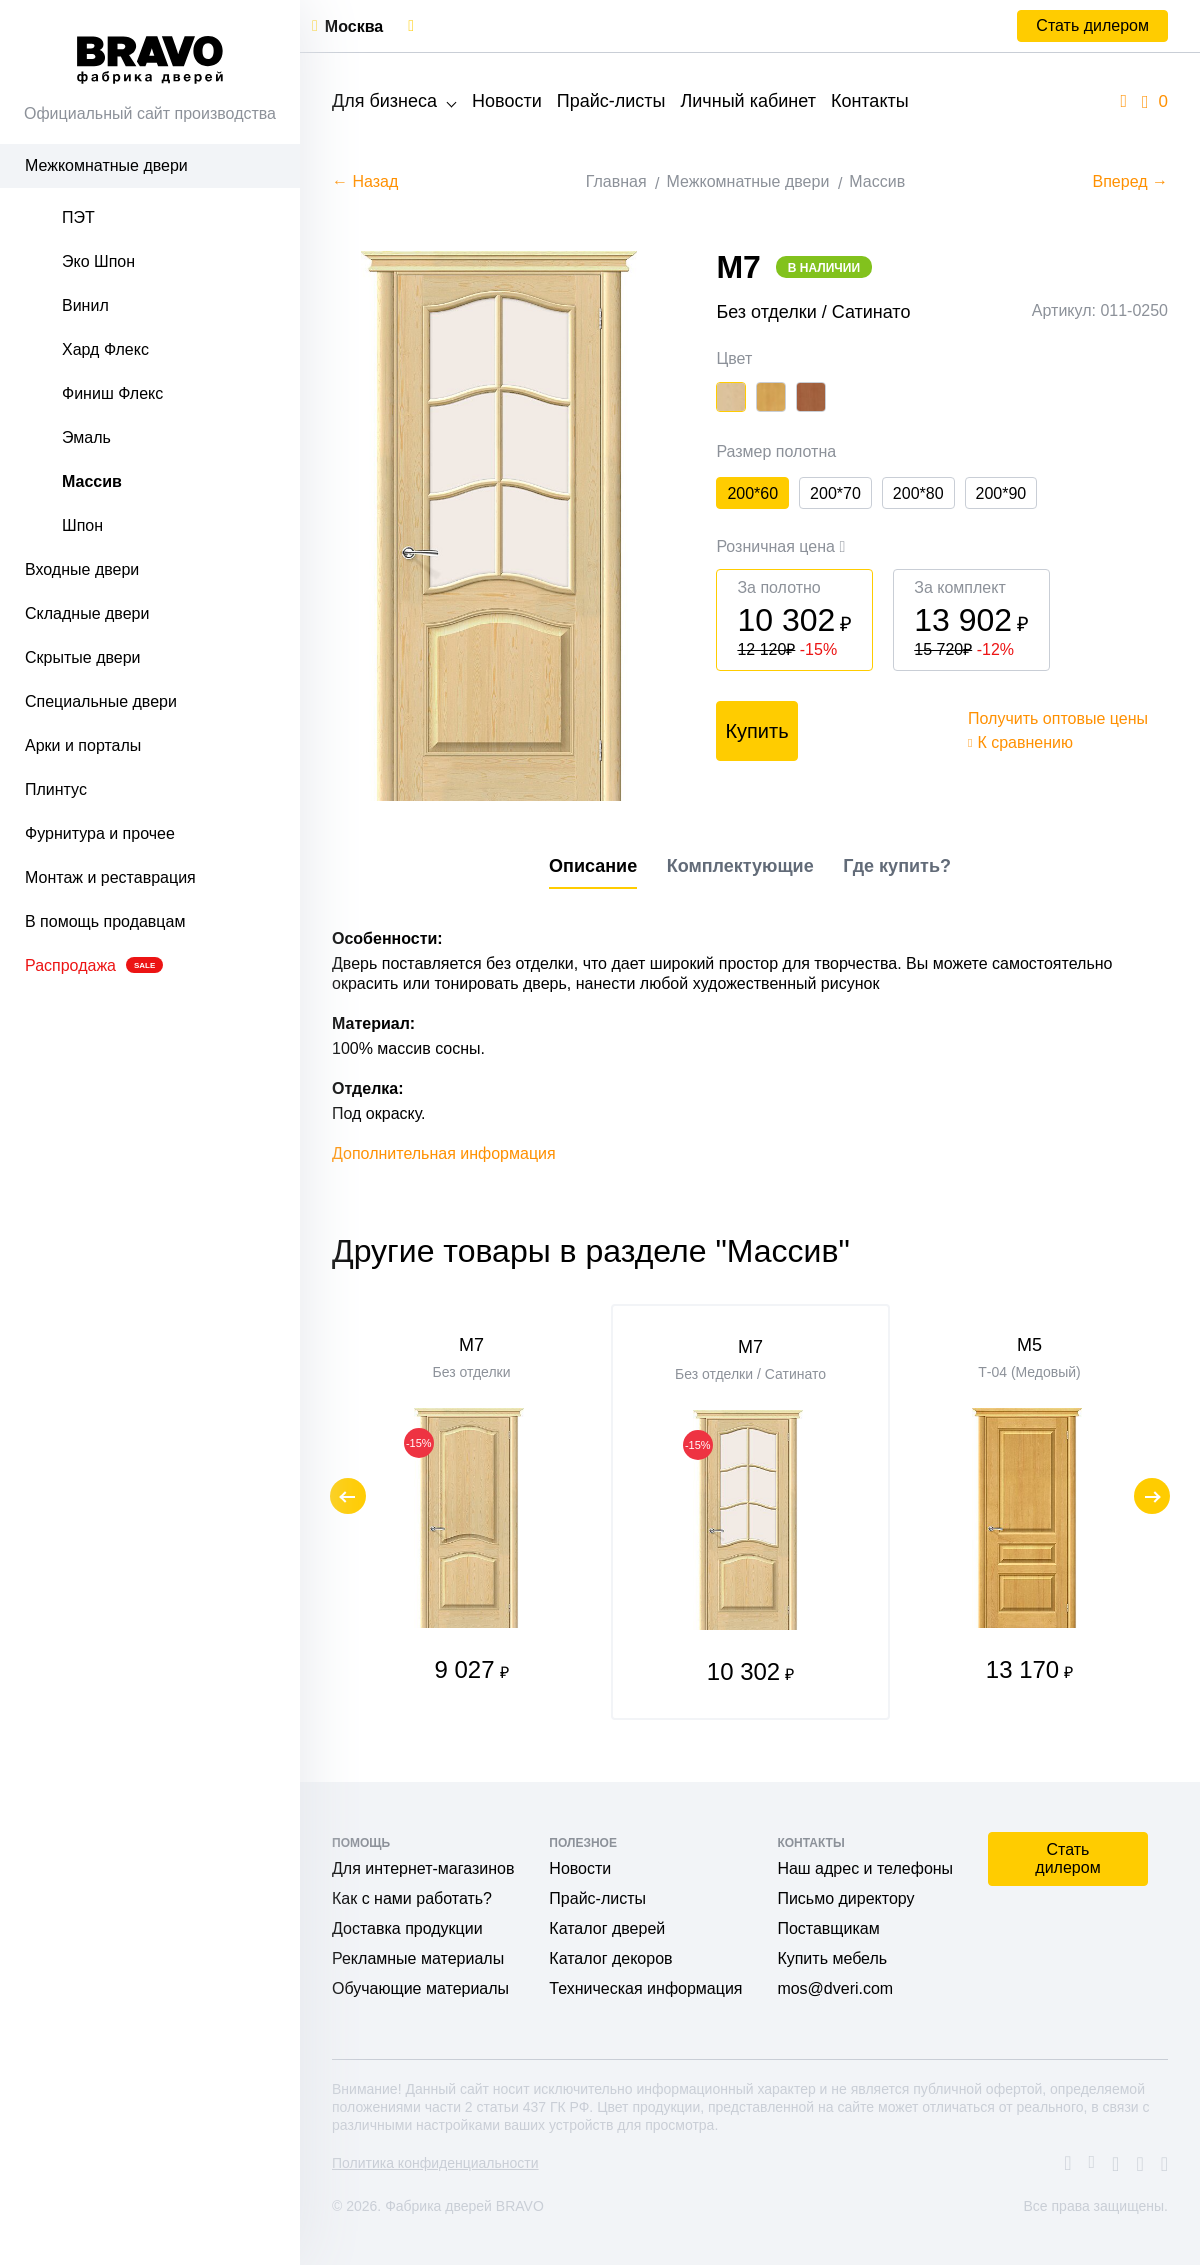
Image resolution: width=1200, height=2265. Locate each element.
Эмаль (86, 437)
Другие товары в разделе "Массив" (591, 1259)
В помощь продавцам (105, 921)
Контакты (870, 101)
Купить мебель (832, 1958)
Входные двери (82, 569)
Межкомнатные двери (106, 165)
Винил (85, 305)
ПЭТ (78, 217)
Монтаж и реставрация (110, 877)
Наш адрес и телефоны (865, 1868)
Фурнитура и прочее (100, 833)
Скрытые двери (83, 657)
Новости (507, 101)
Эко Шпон (98, 261)
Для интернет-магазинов (423, 1868)
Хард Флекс (105, 349)
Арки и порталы (83, 745)
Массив (92, 481)
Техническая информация (645, 1988)
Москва (354, 26)
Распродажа (94, 965)
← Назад (365, 181)
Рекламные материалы (418, 1958)
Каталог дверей (607, 1928)
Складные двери (87, 613)
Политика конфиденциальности (435, 2163)
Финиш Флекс (112, 393)
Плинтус (56, 789)
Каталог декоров (610, 1958)
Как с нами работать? (412, 1898)
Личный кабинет (747, 101)
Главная (616, 181)
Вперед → (1130, 181)
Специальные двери (101, 701)
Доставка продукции (407, 1928)
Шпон (82, 525)
